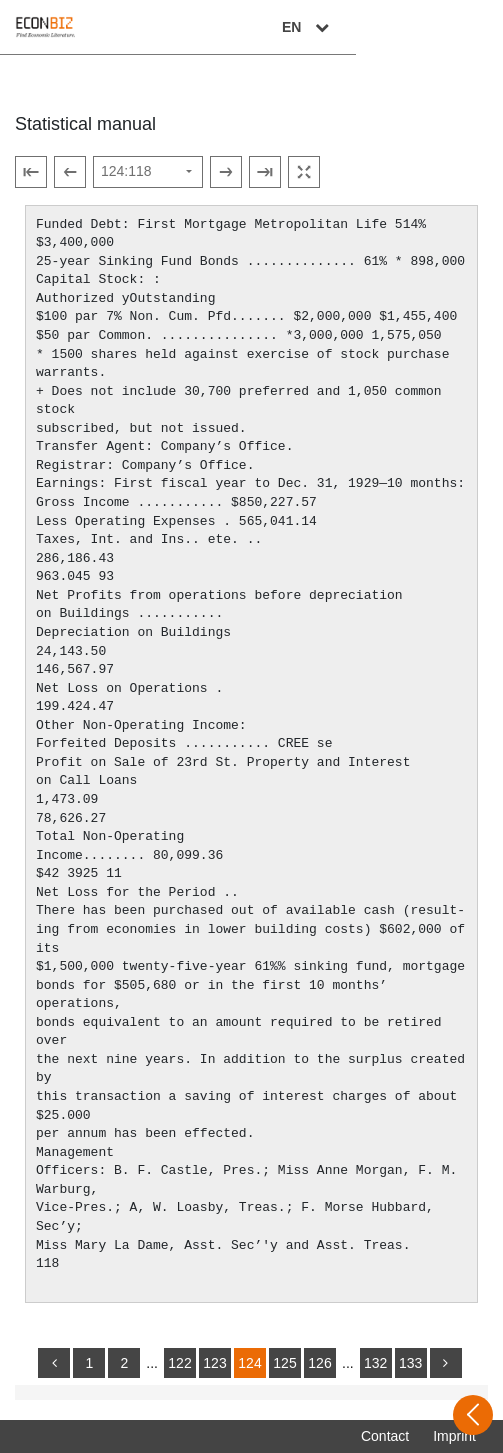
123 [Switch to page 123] (214, 1363)
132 (375, 1363)
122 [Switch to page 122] (179, 1363)
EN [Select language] (455, 27)
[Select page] (148, 172)
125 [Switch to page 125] (284, 1363)
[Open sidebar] (473, 1415)
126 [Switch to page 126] (319, 1363)
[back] (54, 1363)
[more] (446, 1363)
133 (410, 1363)
